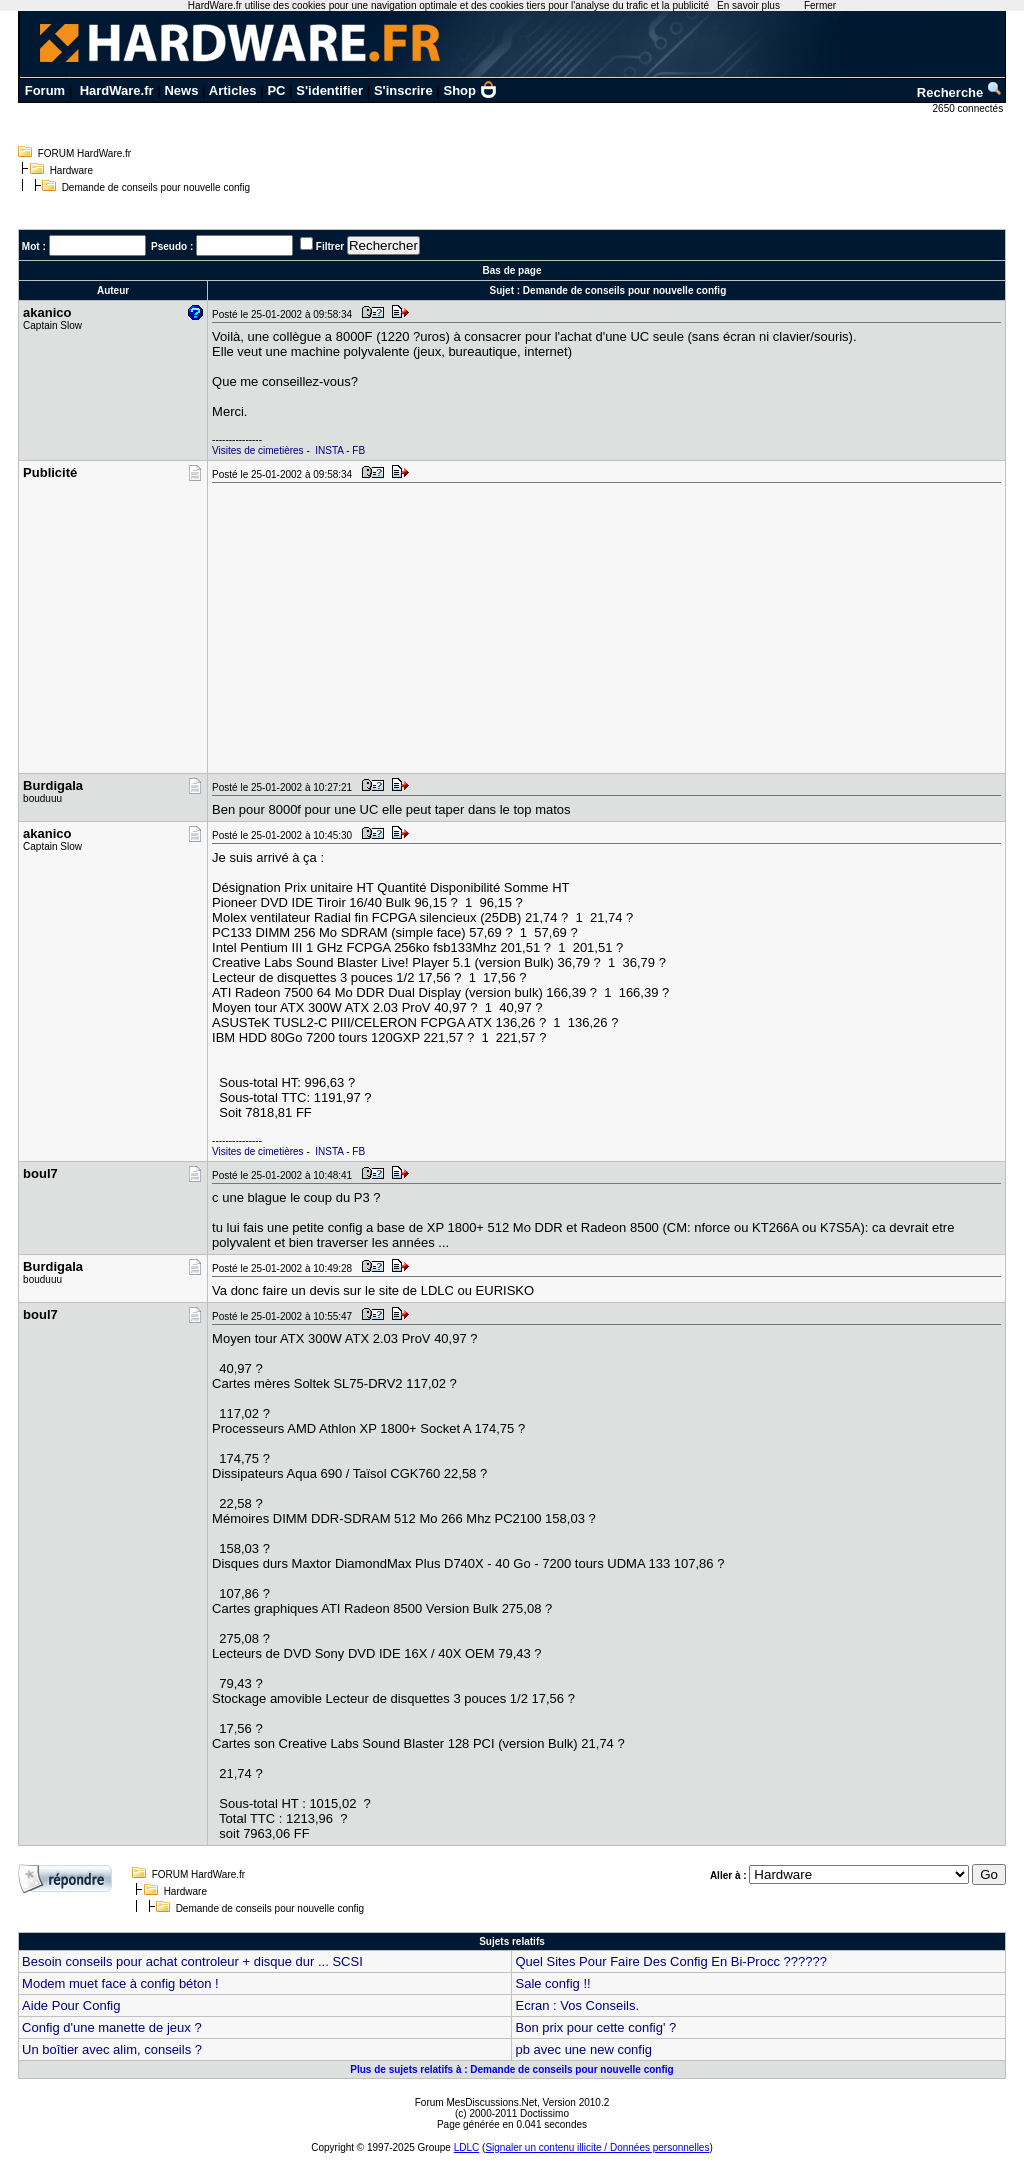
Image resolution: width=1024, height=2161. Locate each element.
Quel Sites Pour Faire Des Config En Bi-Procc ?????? (670, 1961)
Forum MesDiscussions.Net (476, 2102)
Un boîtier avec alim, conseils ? (112, 2049)
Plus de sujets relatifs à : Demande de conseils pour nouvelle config (511, 2069)
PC (276, 90)
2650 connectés (969, 108)
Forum (45, 90)
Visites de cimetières (258, 450)
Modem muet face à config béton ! (120, 1983)
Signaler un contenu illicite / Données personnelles (597, 2147)
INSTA (329, 450)
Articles (233, 90)
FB (358, 450)
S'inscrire (403, 90)
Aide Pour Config (71, 2005)
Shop (471, 90)
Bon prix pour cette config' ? (595, 2027)
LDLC (467, 2147)
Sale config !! (552, 1983)
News (181, 90)
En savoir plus (748, 5)
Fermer (820, 5)
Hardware (71, 170)
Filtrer (330, 246)
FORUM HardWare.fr (85, 153)
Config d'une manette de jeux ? (112, 2027)
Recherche (960, 92)
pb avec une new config (583, 2049)
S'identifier (329, 90)
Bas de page (512, 270)
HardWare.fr (117, 90)
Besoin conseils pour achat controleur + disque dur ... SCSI (192, 1961)
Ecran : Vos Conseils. (577, 2005)
